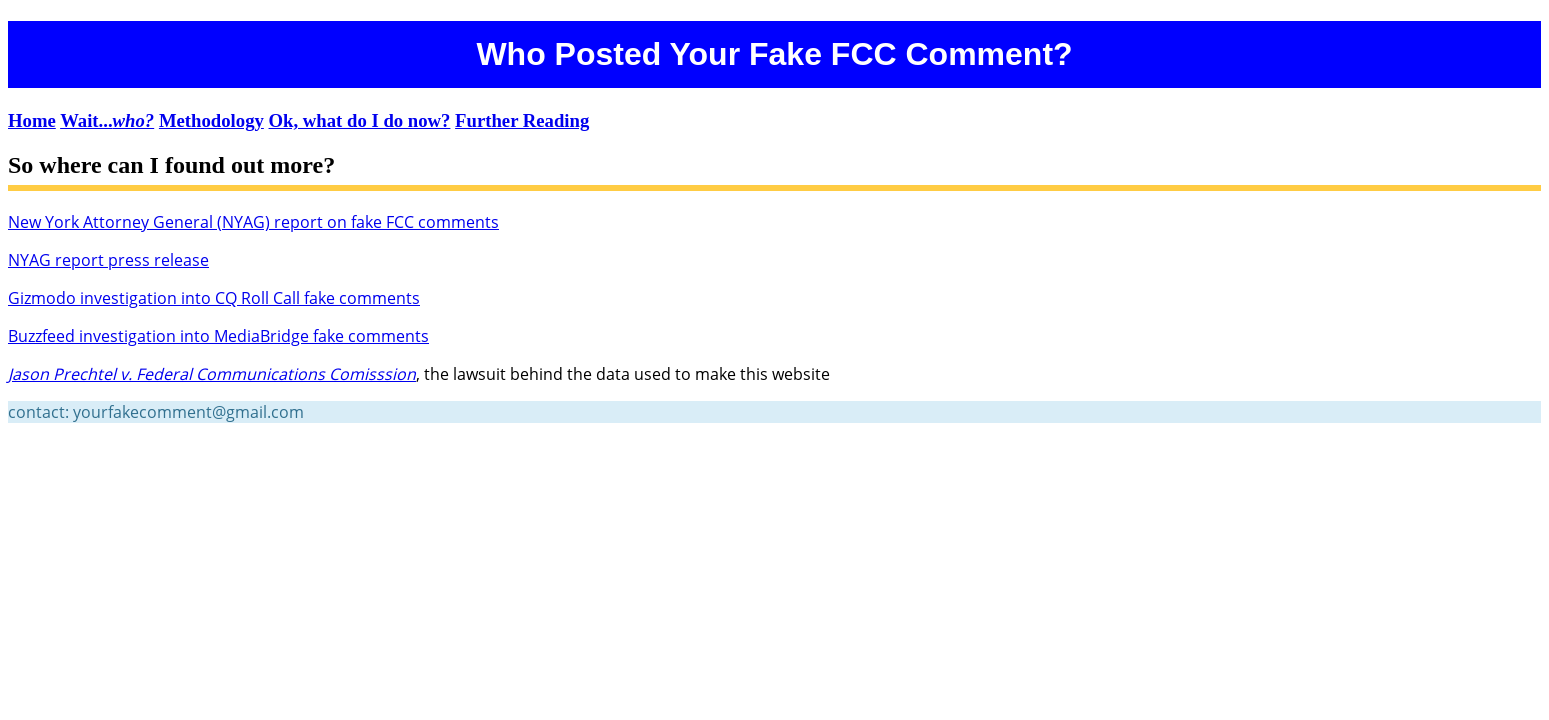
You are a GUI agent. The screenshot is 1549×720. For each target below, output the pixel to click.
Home (32, 120)
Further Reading (522, 120)
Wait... (107, 120)
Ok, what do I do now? (360, 120)
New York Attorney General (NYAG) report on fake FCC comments (253, 222)
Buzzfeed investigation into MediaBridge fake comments (218, 336)
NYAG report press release (108, 260)
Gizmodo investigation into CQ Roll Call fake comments (214, 298)
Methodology (211, 120)
